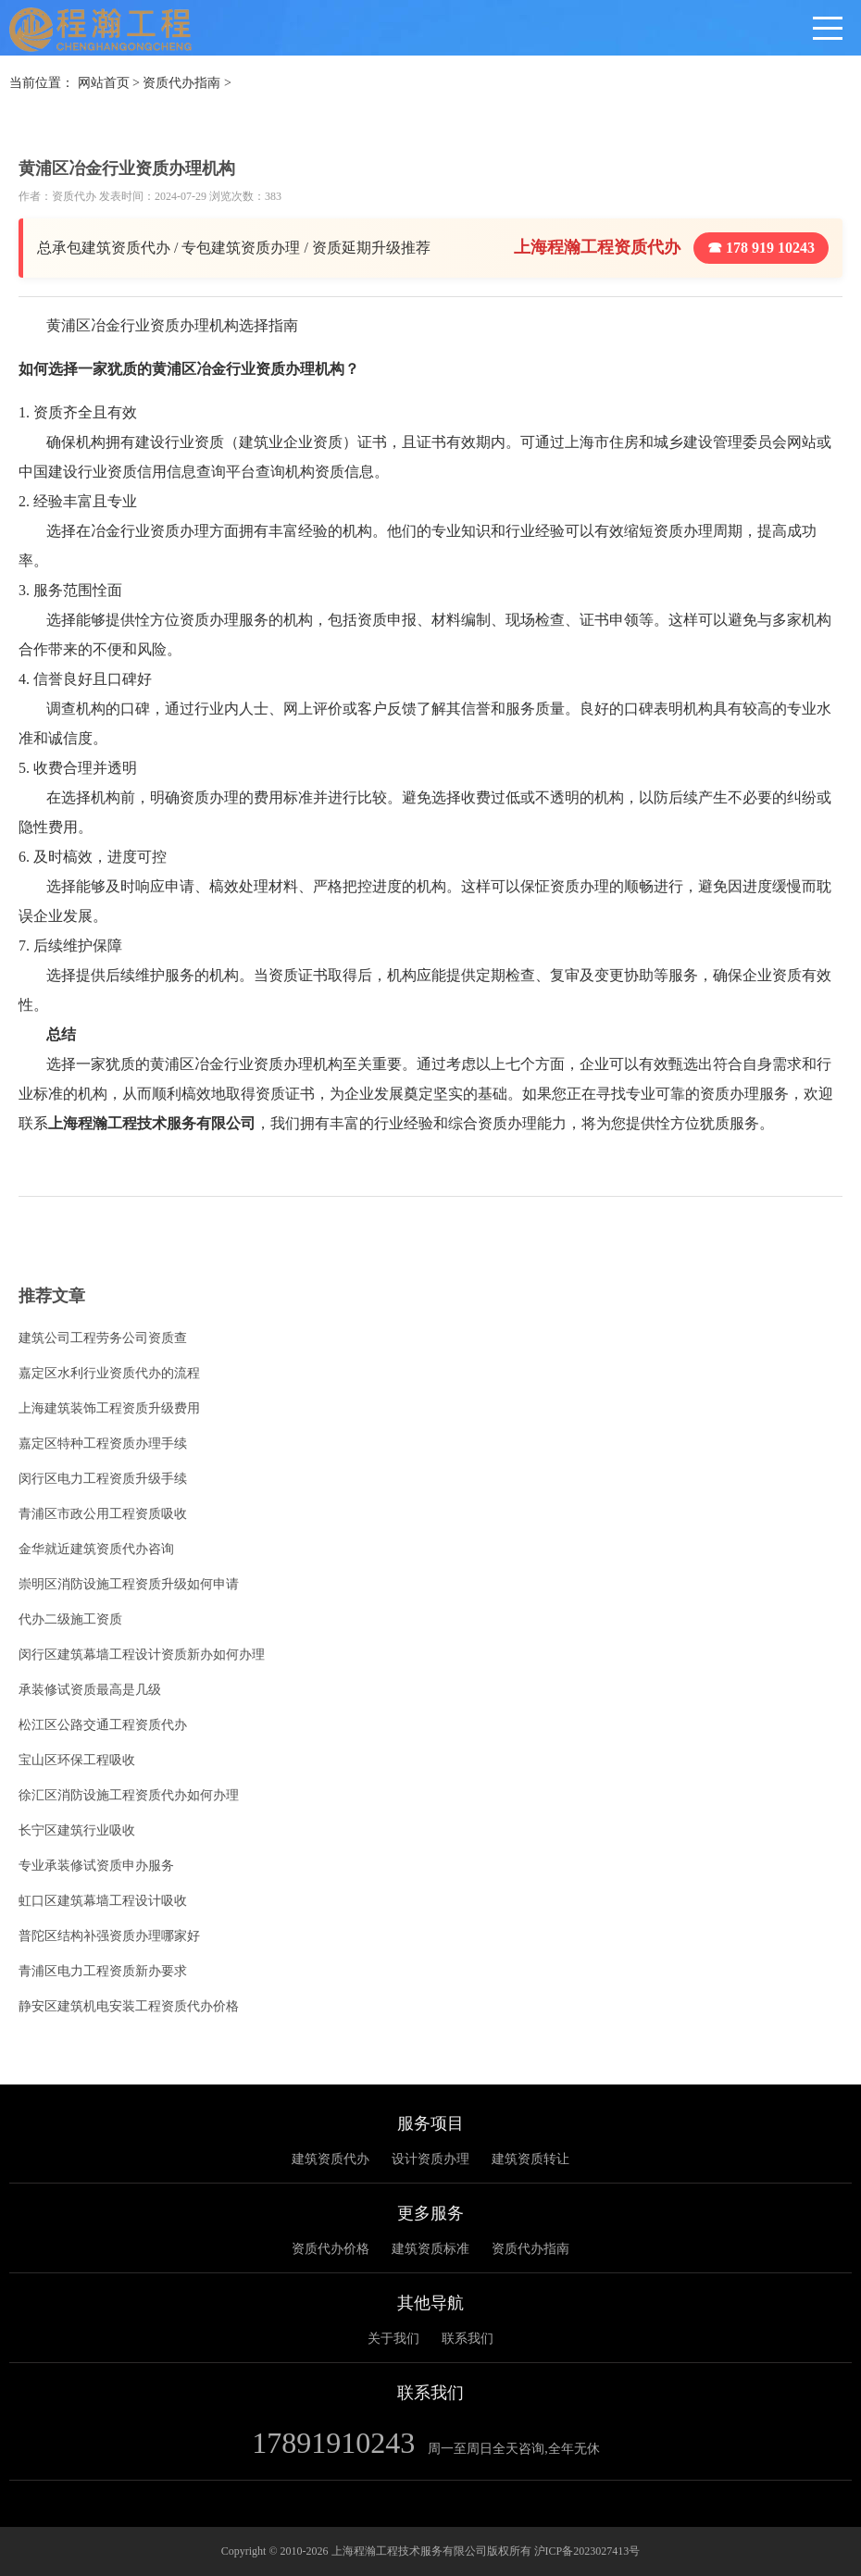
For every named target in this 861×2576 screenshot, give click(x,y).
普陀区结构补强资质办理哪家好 (109, 1936)
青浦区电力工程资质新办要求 (103, 1971)
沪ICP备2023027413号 (587, 2551)
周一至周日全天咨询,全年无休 (514, 2449)
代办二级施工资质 (70, 1619)
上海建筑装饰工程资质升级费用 (109, 1408)
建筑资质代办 (330, 2159)
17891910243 (333, 2443)
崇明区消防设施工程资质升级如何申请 (129, 1584)
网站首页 (104, 83)
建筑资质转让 (530, 2159)
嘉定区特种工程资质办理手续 (103, 1443)
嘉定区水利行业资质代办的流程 (109, 1373)
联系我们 (467, 2339)
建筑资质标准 (430, 2249)
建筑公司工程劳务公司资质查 (103, 1338)
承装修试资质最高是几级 (90, 1690)
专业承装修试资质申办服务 (96, 1866)
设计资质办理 (430, 2159)
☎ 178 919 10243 (761, 247)
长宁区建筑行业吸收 (77, 1830)
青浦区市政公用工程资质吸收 (103, 1514)
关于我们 (393, 2339)
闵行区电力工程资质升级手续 (103, 1479)
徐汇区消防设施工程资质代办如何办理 (129, 1795)
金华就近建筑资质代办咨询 (96, 1549)
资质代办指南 (181, 83)
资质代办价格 (330, 2249)
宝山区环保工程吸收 (77, 1760)
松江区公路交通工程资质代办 (103, 1725)
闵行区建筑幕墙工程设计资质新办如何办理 (142, 1654)
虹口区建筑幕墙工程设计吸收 (103, 1901)
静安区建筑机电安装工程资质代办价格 (129, 2006)
